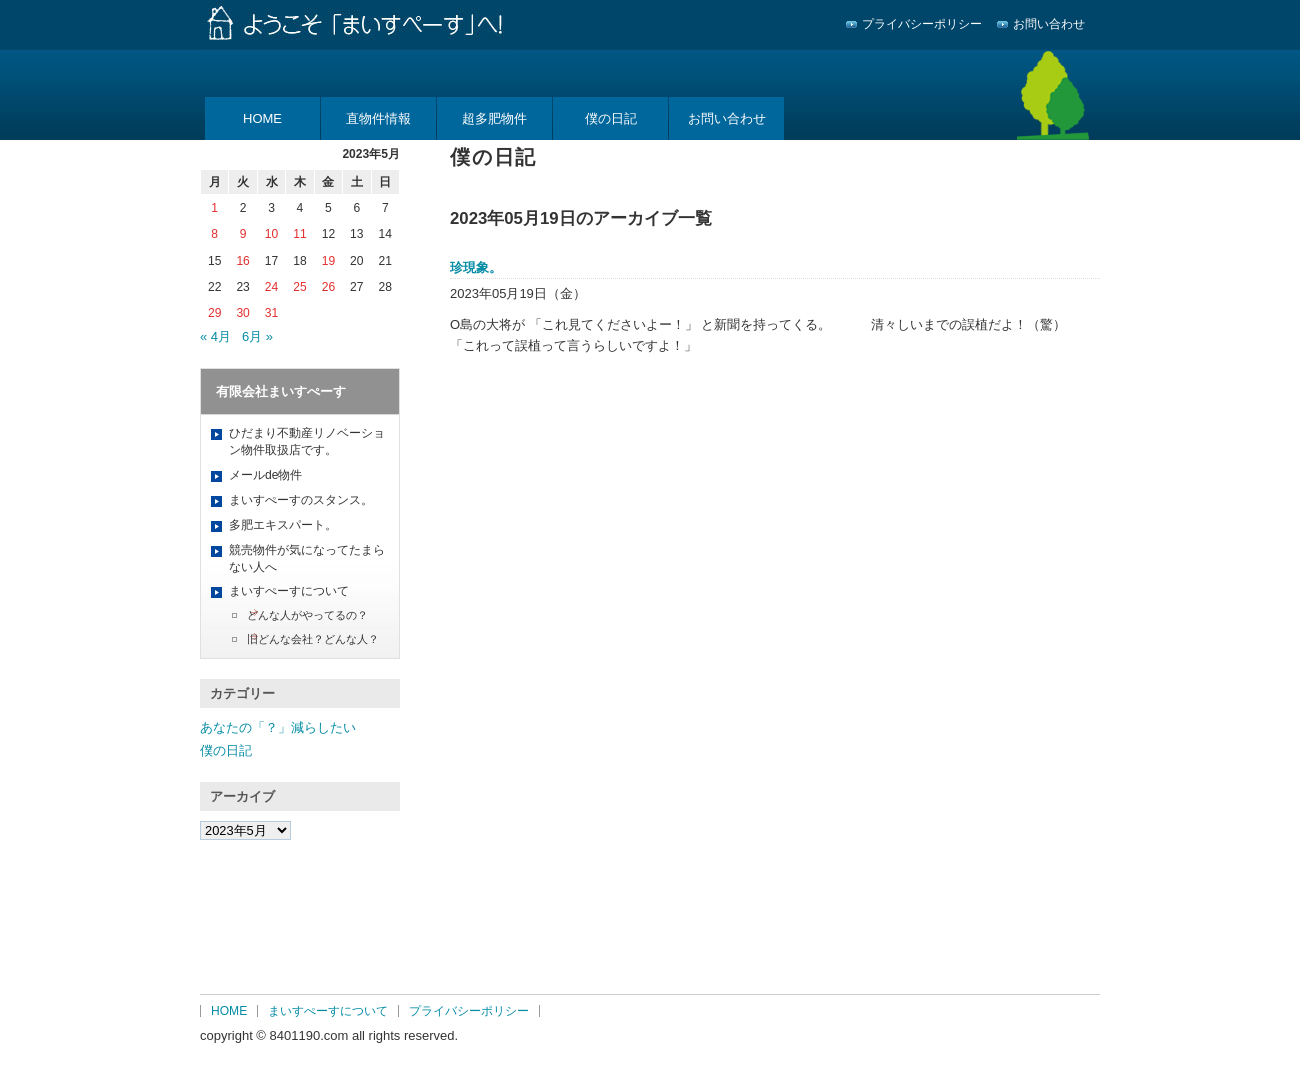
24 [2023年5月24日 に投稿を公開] (271, 287)
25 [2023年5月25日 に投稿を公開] (299, 287)
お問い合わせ (1049, 24)
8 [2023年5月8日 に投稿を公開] (214, 234)
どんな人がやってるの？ (307, 615)
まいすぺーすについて (289, 591)
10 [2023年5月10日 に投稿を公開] (271, 234)
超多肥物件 (494, 118)
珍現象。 (476, 267)
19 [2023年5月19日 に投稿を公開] (328, 261)
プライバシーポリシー (922, 24)
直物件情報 (378, 118)
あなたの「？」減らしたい (278, 727)
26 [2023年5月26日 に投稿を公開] (328, 287)
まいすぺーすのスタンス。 (301, 500)
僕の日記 (611, 118)
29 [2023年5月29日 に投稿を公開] (214, 313)
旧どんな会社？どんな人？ (313, 639)
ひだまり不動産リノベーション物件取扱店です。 (307, 441)
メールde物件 (265, 475)
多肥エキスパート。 (283, 525)
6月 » (257, 336)
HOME (262, 118)
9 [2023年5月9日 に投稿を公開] (243, 234)
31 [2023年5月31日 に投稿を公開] (271, 313)
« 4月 (215, 336)
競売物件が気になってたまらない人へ (307, 558)
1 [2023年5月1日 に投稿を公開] (214, 208)
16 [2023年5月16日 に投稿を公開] (242, 261)
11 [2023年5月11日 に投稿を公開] (299, 234)
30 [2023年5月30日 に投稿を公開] (242, 313)
